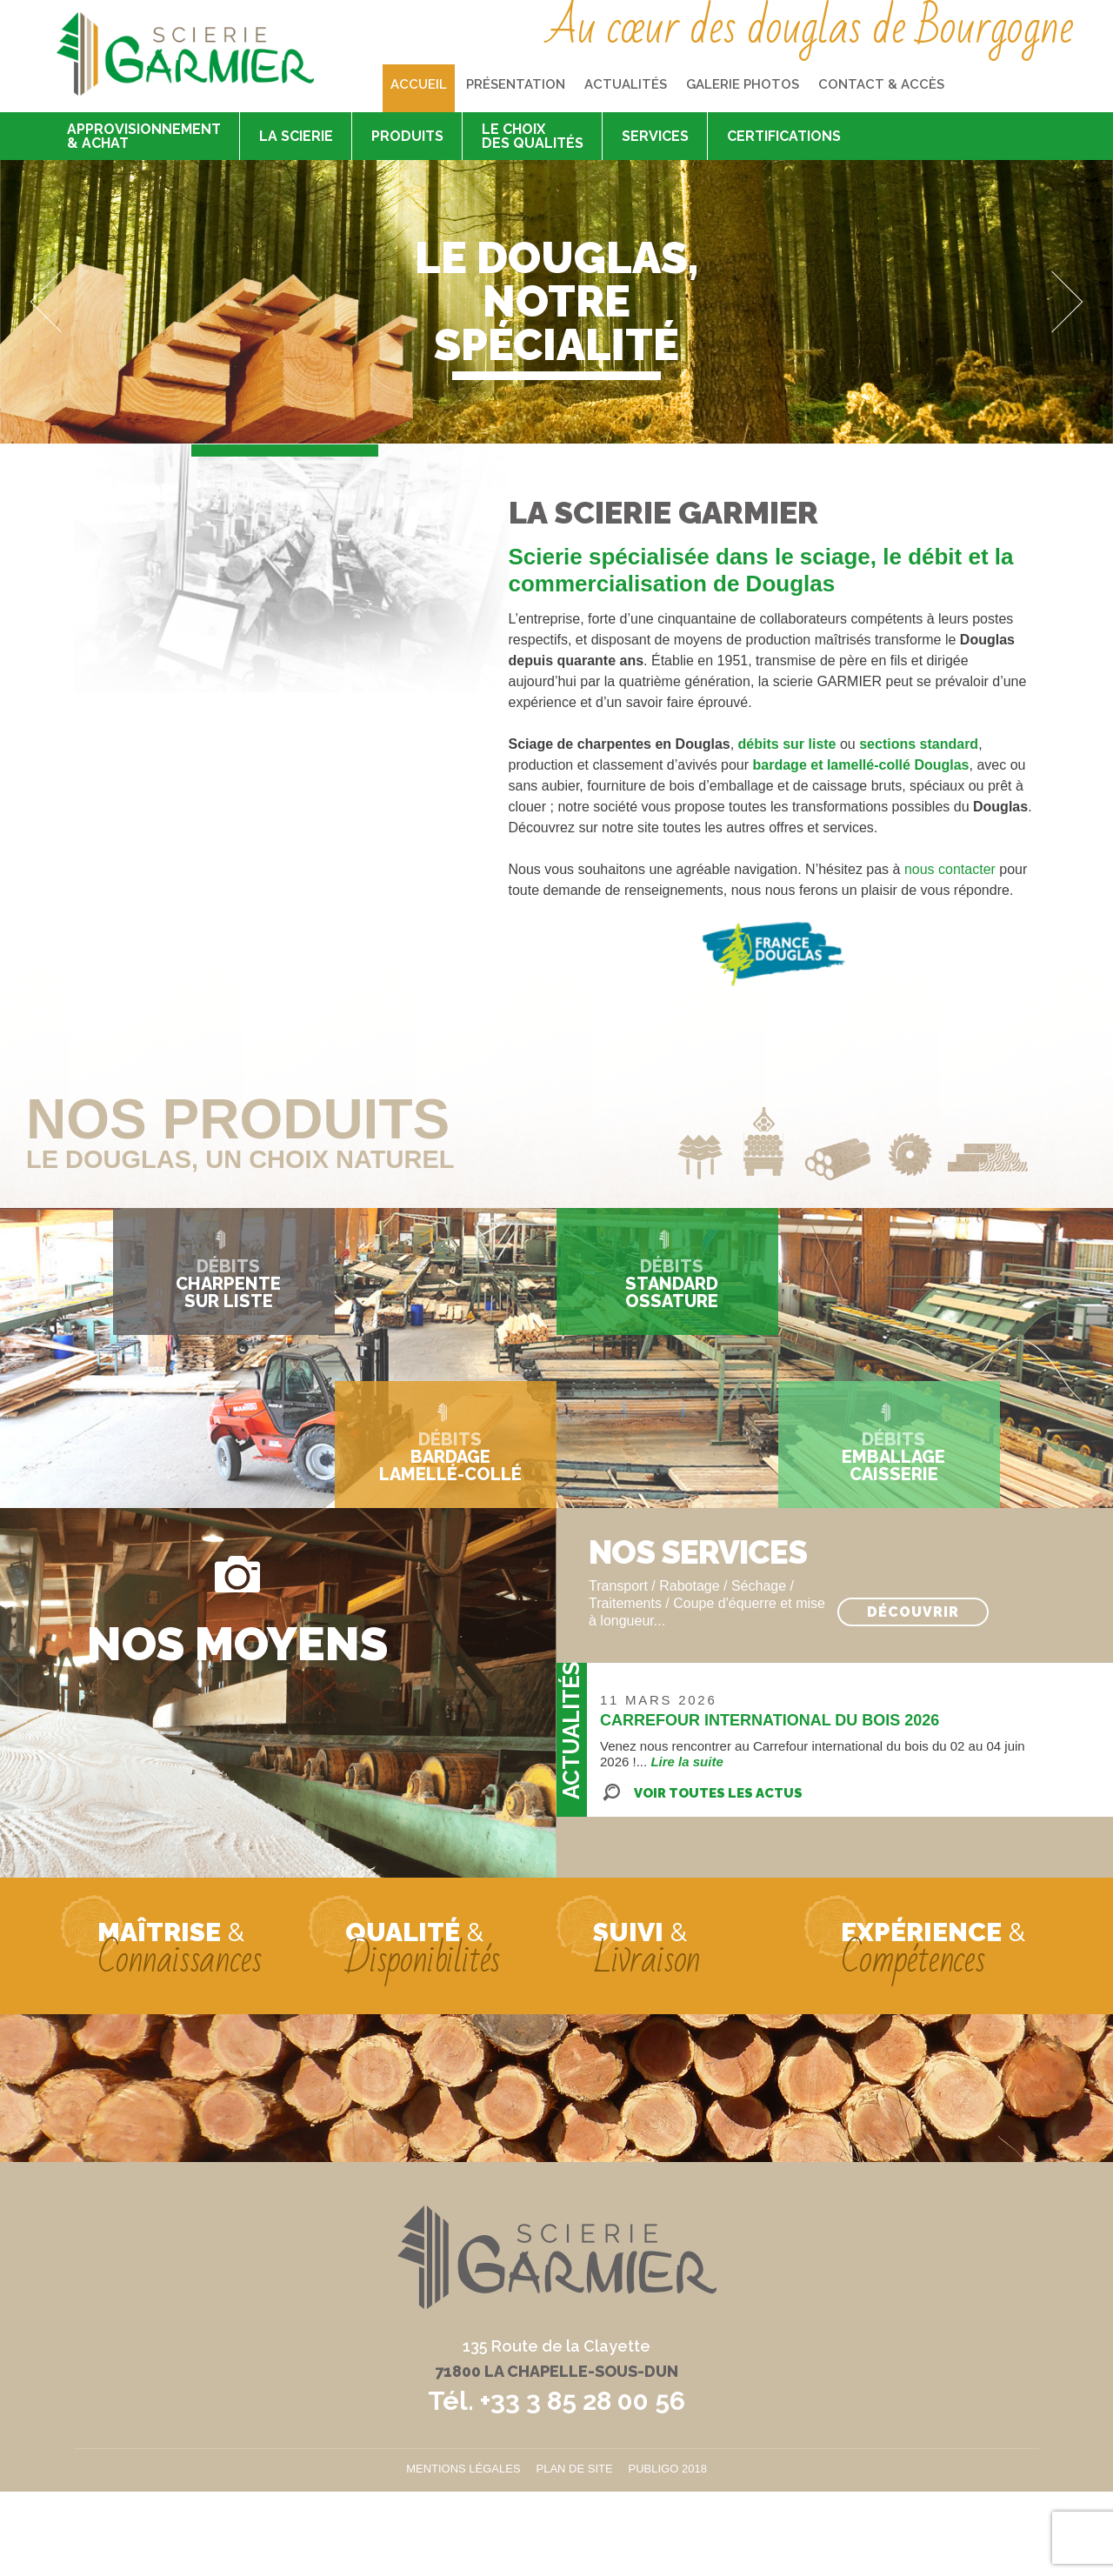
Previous (61, 302)
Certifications (784, 136)
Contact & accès (881, 84)
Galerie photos (742, 84)
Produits (407, 136)
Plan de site (575, 2468)
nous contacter (950, 869)
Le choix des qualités (532, 136)
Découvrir (913, 1612)
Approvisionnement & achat (144, 136)
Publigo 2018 (668, 2468)
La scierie (296, 136)
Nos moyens (237, 1642)
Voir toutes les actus (718, 1793)
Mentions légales (463, 2468)
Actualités (625, 84)
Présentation (515, 84)
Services (655, 136)
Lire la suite (686, 1761)
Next (1052, 302)
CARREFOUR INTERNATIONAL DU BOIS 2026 (769, 1720)
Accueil (418, 84)
